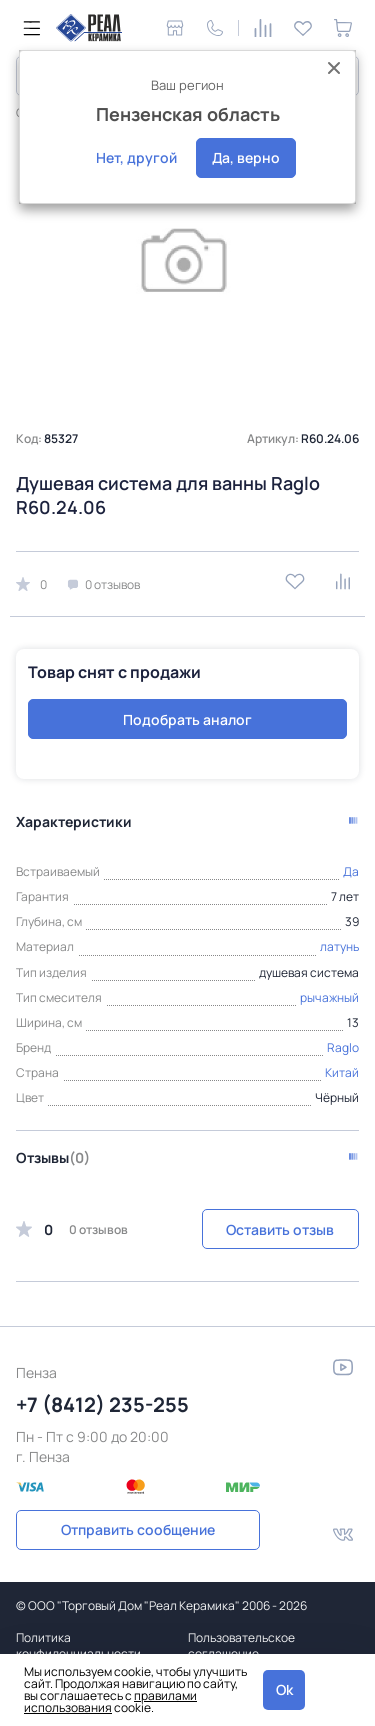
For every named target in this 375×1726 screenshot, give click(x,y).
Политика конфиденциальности (78, 1645)
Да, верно (246, 157)
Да (351, 871)
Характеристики (74, 821)
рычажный (329, 997)
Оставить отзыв (280, 1229)
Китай (342, 1072)
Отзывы (53, 1157)
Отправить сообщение (138, 1529)
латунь (339, 946)
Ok (284, 1689)
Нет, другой (136, 157)
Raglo (343, 1047)
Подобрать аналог (187, 719)
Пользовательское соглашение (241, 1645)
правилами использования (110, 1701)
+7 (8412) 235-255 (102, 1404)
